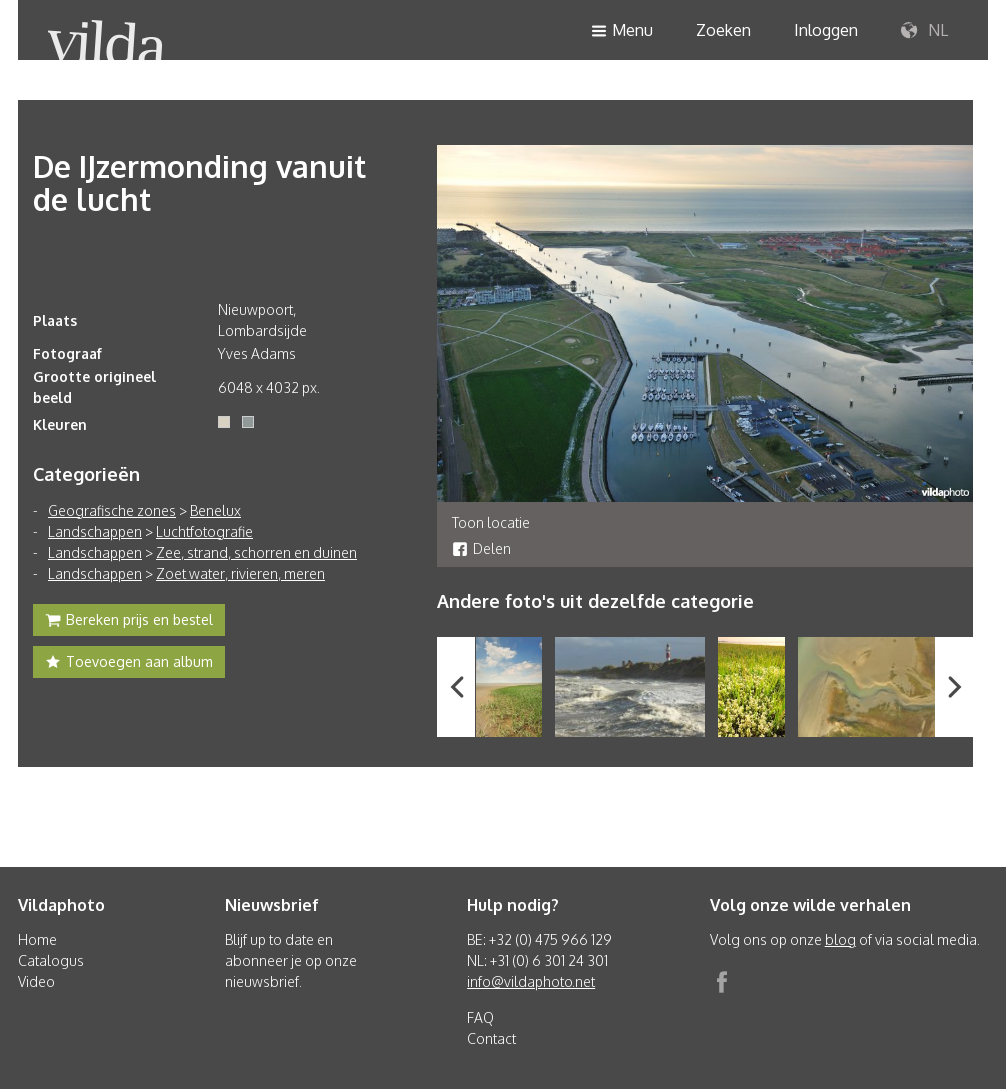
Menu (622, 31)
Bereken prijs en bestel (129, 622)
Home (37, 939)
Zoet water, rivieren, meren (240, 573)
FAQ (480, 1017)
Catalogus (51, 960)
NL (924, 31)
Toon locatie (491, 522)
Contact (491, 1038)
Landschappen (95, 531)
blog (840, 939)
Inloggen (826, 30)
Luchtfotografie (204, 531)
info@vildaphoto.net (531, 981)
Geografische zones (112, 510)
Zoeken (723, 30)
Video (36, 981)
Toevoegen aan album (129, 664)
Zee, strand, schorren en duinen (256, 552)
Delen (481, 548)
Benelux (215, 510)
